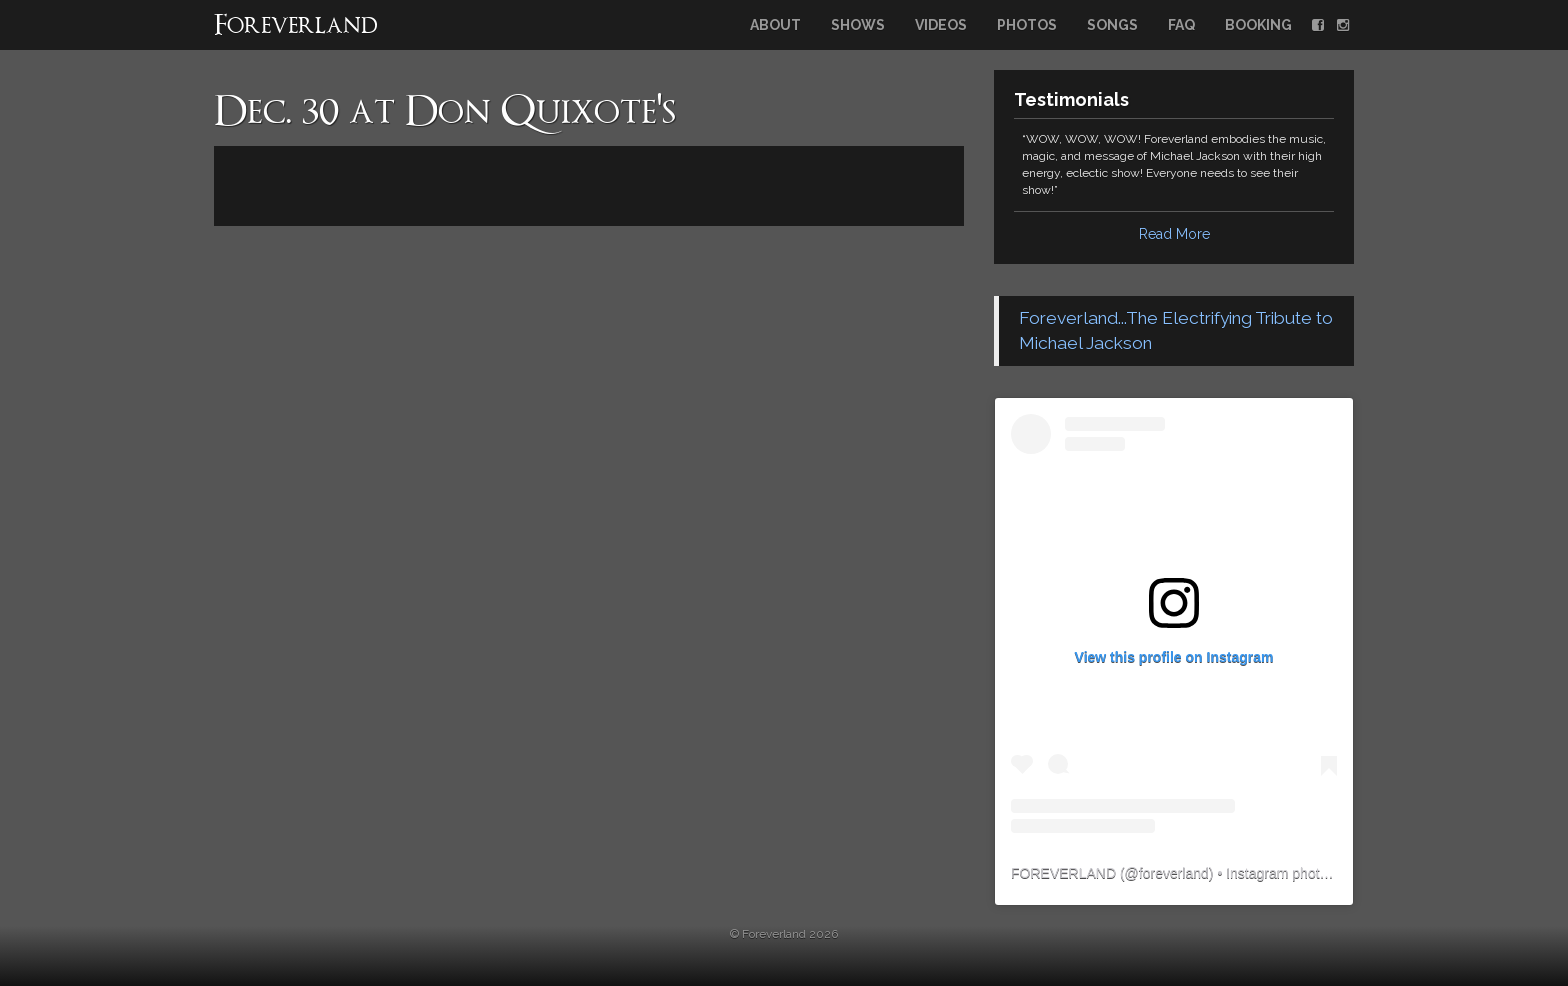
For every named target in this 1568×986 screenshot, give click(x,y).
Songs (1112, 25)
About (775, 25)
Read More (1174, 234)
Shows (858, 25)
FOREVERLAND (1063, 873)
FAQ (1181, 25)
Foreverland (296, 27)
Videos (941, 25)
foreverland (1174, 873)
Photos (1027, 25)
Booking (1258, 25)
